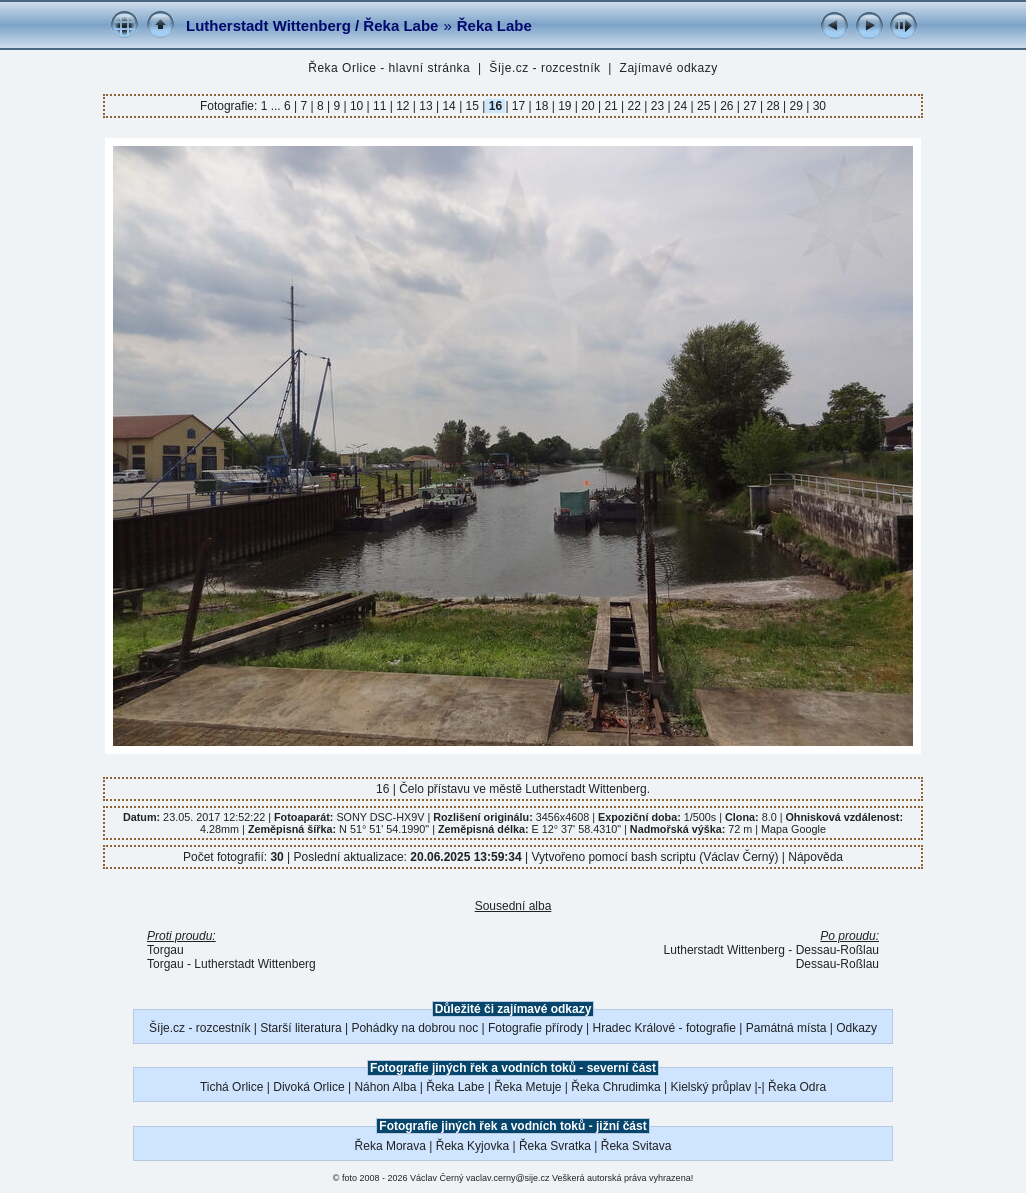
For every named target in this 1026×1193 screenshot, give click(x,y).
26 (727, 106)
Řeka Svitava (636, 1146)
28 (773, 106)
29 (796, 106)
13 (426, 106)
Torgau (165, 950)
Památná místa (786, 1028)
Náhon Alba (385, 1087)
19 (565, 106)
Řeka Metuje (527, 1087)
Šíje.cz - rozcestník (544, 68)
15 (472, 106)
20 (588, 106)
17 (519, 106)
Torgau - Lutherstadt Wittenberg (231, 964)
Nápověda (815, 857)
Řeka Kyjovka (472, 1146)
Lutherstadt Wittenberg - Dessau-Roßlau (771, 950)
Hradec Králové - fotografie (664, 1028)
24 (681, 106)
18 (542, 106)
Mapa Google (793, 829)
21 (611, 106)
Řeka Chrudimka (615, 1087)
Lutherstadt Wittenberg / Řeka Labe (312, 25)
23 (657, 106)
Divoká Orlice (308, 1087)
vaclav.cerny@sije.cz (508, 1178)
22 (634, 106)
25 (704, 106)
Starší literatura (300, 1028)
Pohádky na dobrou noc (414, 1028)
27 (750, 106)
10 (357, 106)
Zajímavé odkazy (669, 68)
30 (817, 106)
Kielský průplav (710, 1087)
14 (449, 106)
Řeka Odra (797, 1087)
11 (380, 106)
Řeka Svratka (555, 1146)
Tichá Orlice (232, 1087)
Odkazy (856, 1028)
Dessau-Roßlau (837, 964)
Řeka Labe (494, 25)
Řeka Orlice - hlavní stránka (389, 68)
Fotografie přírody (535, 1028)
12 (403, 106)
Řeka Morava (390, 1146)
